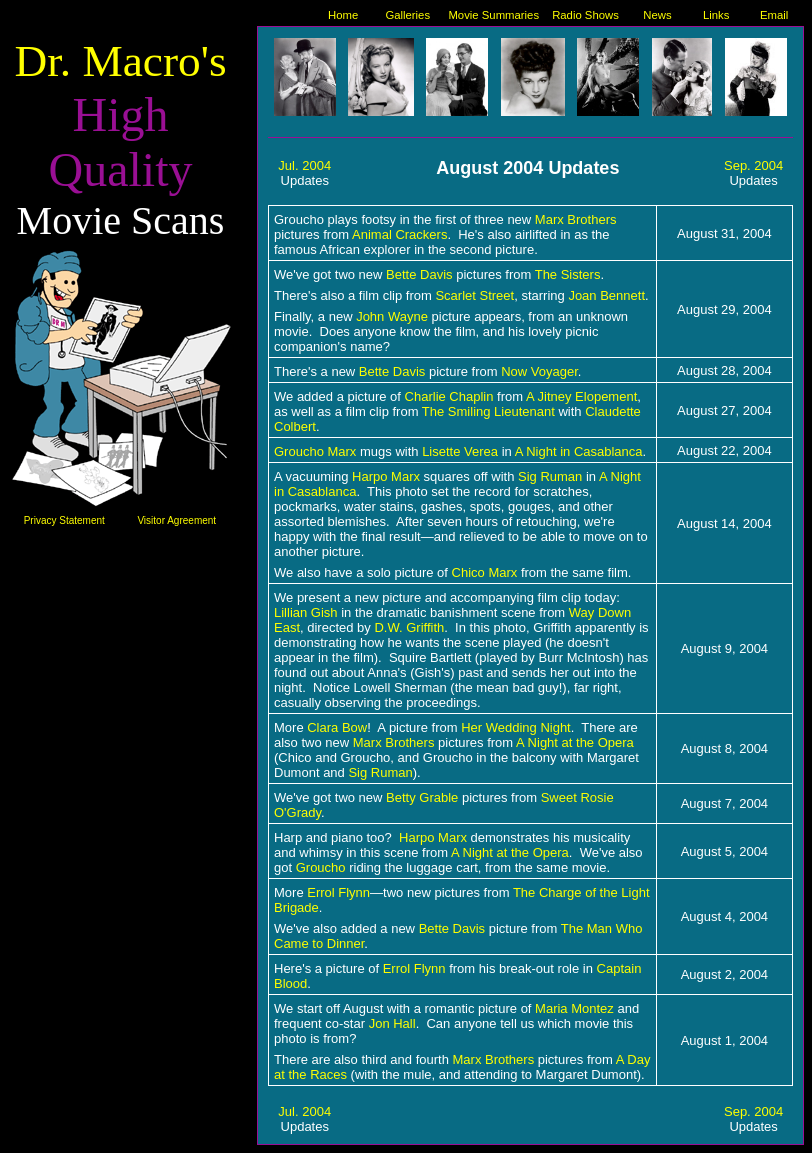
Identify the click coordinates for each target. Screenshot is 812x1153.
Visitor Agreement (176, 520)
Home (343, 15)
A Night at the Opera (575, 742)
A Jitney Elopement (581, 396)
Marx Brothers (576, 219)
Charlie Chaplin (449, 396)
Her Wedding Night (516, 727)
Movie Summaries (493, 15)
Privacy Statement (64, 520)
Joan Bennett (606, 295)
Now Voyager (539, 371)
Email (774, 15)
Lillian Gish (306, 612)
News (657, 15)
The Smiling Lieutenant (488, 411)
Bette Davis (419, 274)
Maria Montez (574, 1008)
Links (716, 15)
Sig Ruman (550, 476)
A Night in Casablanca (579, 451)
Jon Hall (392, 1023)
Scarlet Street (474, 295)
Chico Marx (485, 572)
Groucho (321, 867)
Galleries (407, 15)
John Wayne (392, 316)
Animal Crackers (399, 234)
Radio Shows (585, 15)
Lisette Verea (460, 451)
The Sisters (568, 274)
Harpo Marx (433, 837)
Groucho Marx (315, 451)
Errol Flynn (338, 892)
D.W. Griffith (409, 627)
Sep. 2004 (753, 165)
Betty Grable (422, 797)
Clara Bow (337, 727)
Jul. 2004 (304, 165)
